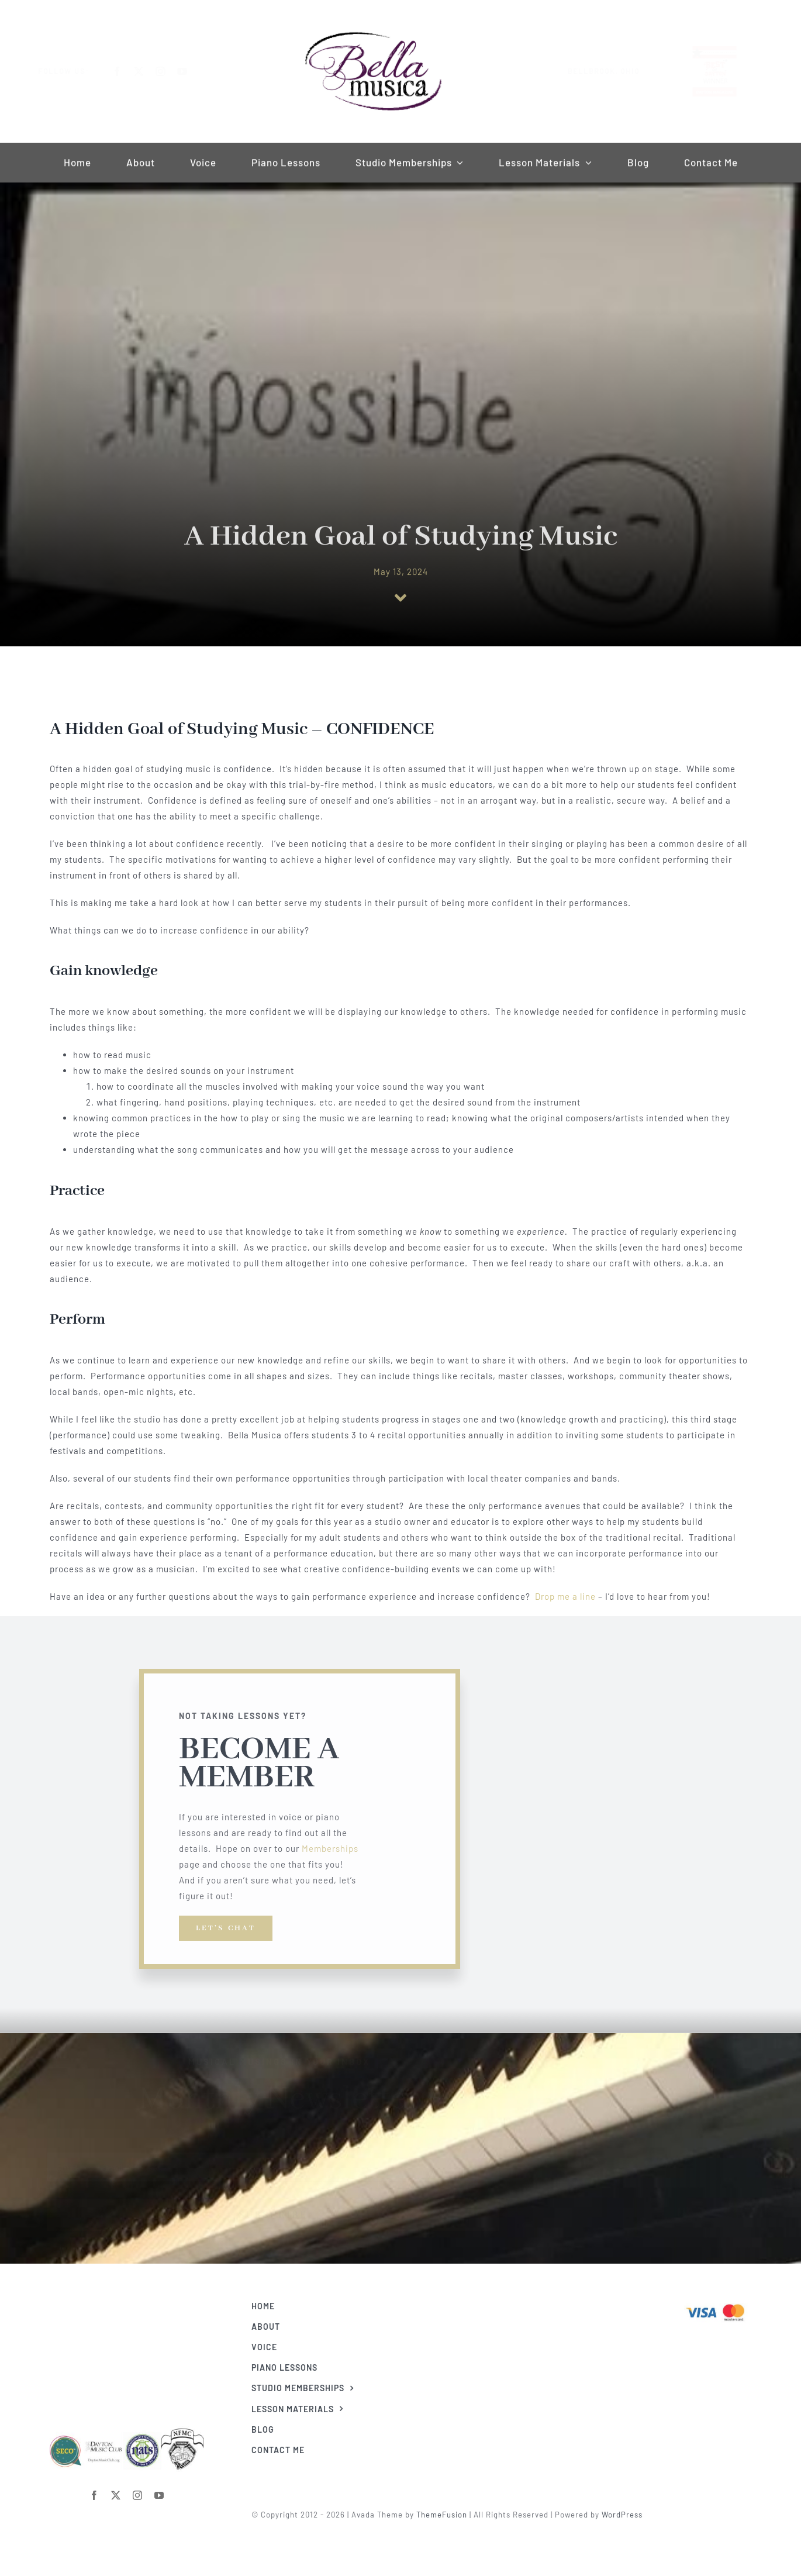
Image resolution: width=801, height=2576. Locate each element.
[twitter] (148, 71)
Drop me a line (565, 1596)
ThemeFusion (449, 2514)
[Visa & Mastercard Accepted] (723, 2303)
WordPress (629, 2514)
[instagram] (170, 71)
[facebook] (127, 71)
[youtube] (191, 71)
